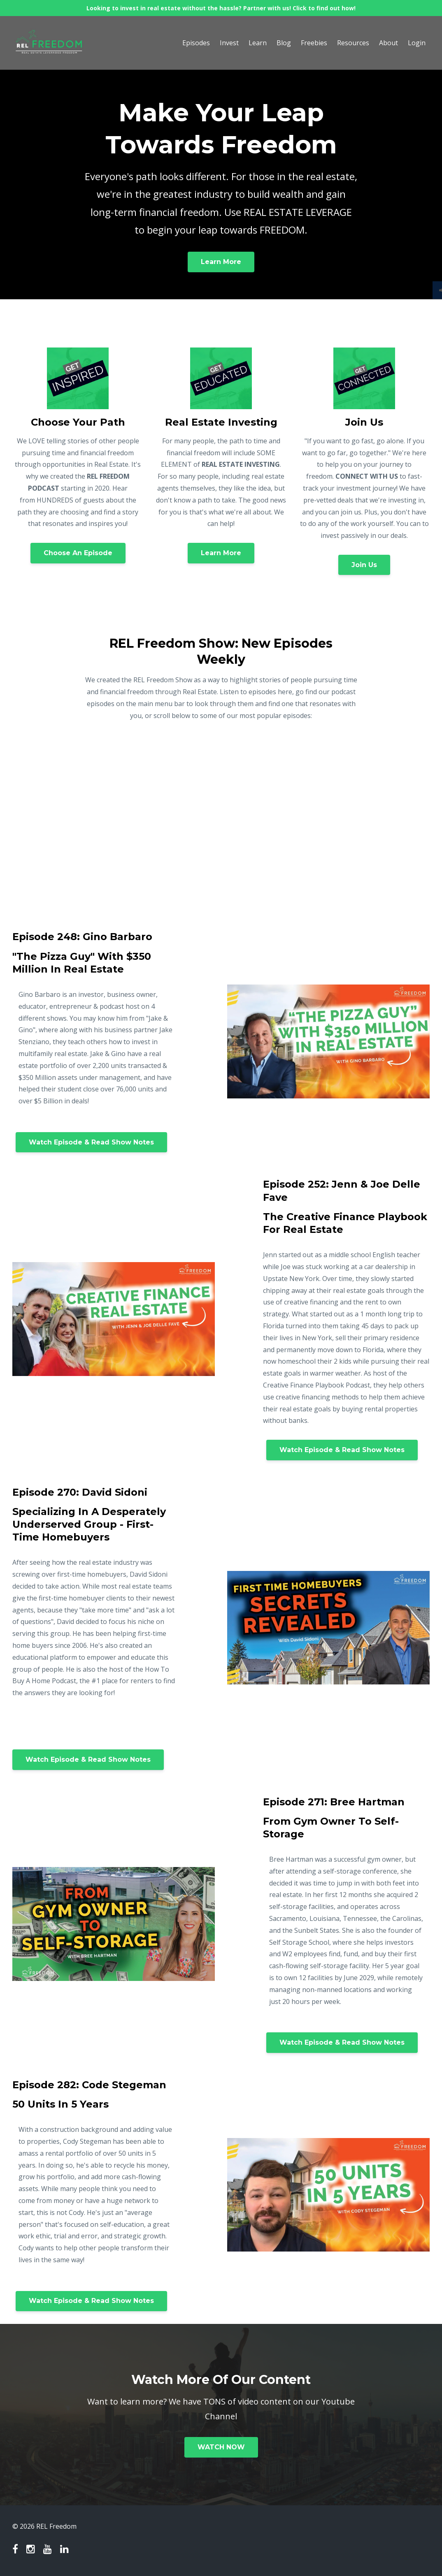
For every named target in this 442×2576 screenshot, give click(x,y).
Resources (353, 42)
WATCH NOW (221, 2447)
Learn (258, 42)
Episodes (196, 42)
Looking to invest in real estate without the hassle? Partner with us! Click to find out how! (221, 8)
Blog (284, 42)
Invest (229, 42)
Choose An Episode (78, 553)
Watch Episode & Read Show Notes (91, 1142)
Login (417, 42)
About (388, 42)
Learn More (221, 262)
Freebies (314, 42)
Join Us (364, 565)
